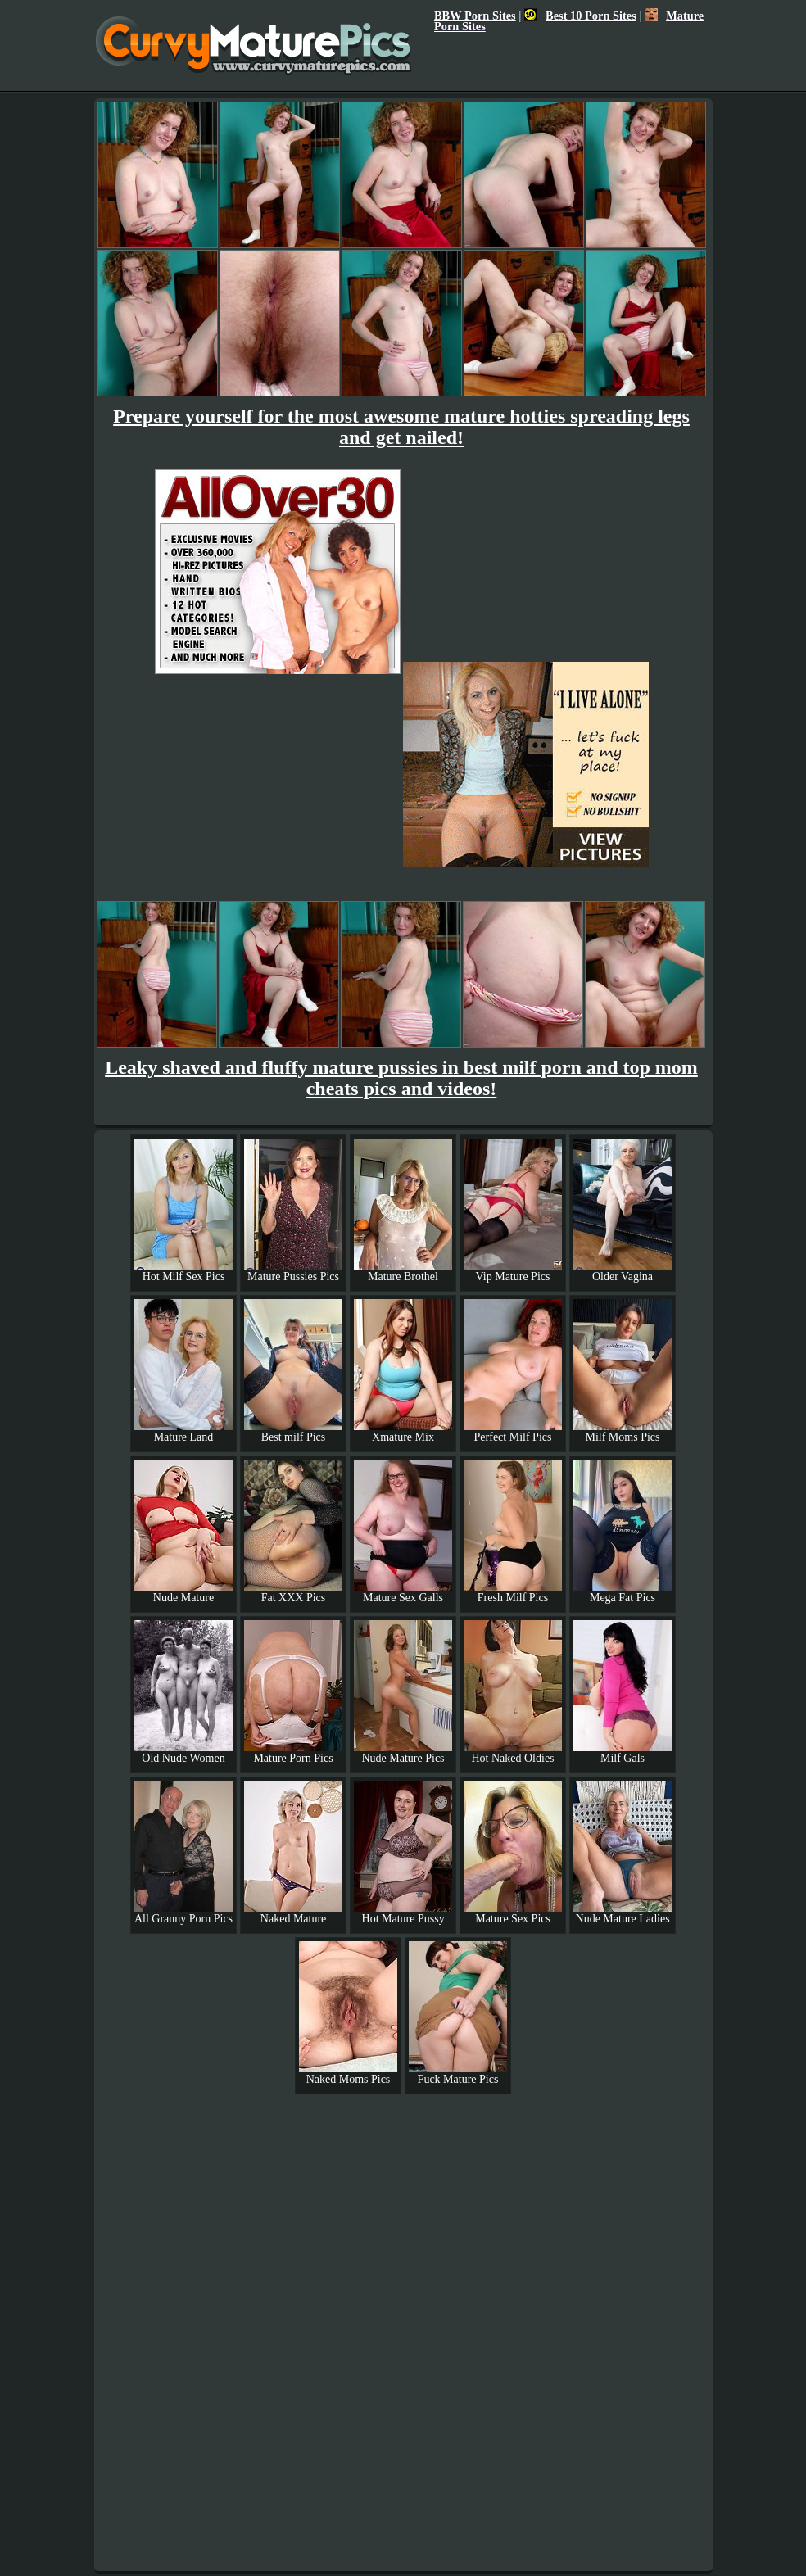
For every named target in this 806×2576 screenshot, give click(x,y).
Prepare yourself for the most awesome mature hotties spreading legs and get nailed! (401, 426)
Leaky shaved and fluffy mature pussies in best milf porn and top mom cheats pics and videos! (401, 1078)
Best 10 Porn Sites (580, 15)
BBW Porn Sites (475, 15)
